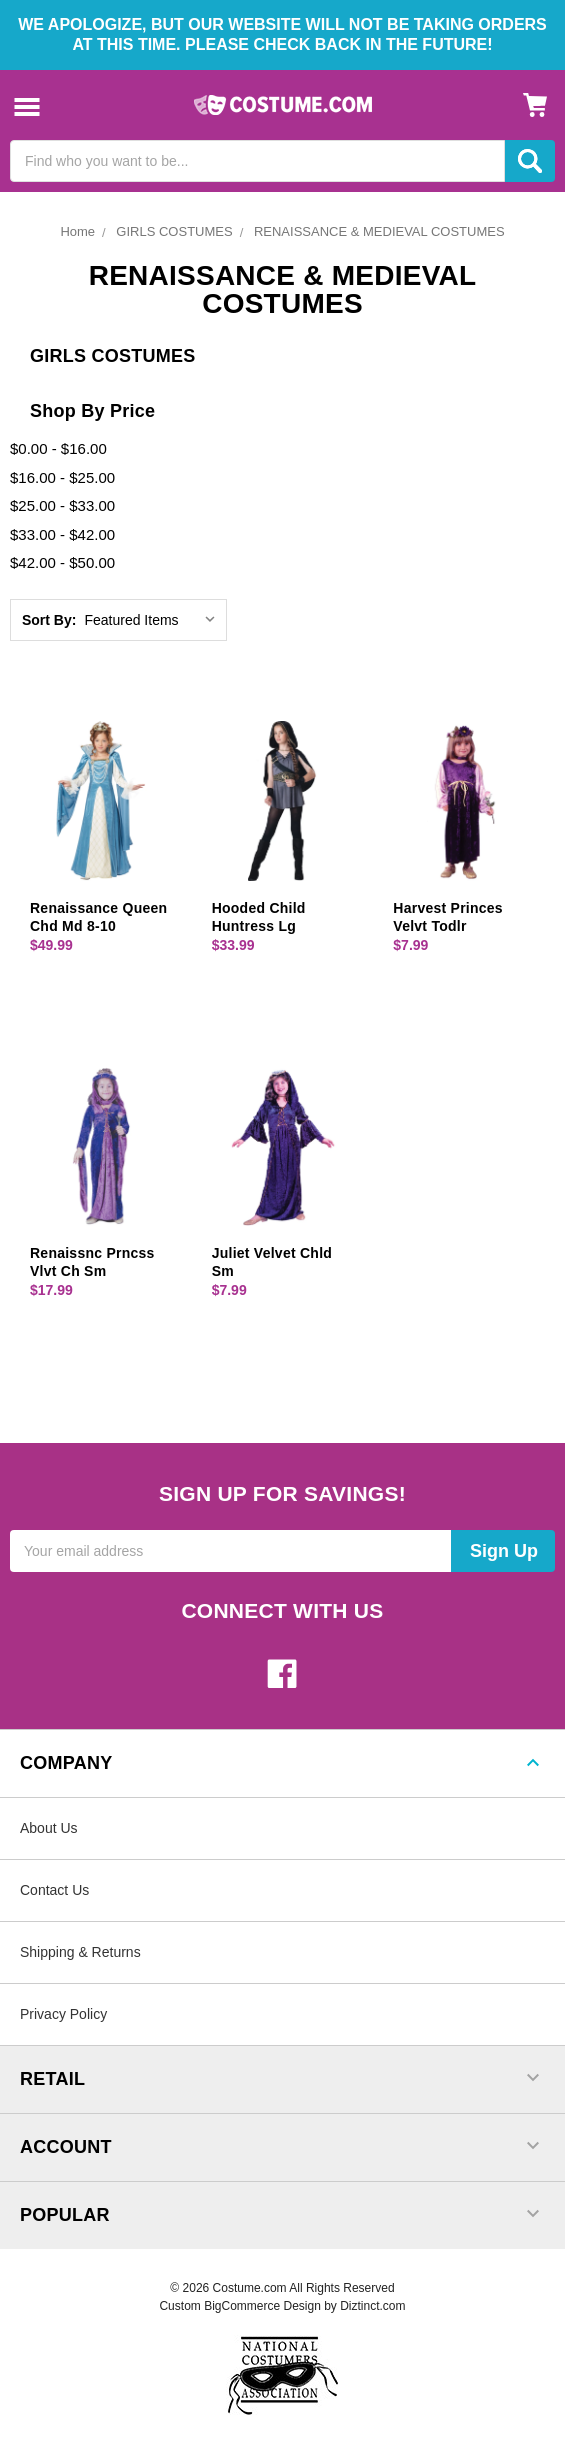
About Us (49, 1828)
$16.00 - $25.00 (62, 477)
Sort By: (49, 620)
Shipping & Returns (80, 1952)
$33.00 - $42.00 (62, 534)
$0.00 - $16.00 (58, 448)
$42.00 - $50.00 (62, 562)
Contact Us (54, 1890)
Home (77, 231)
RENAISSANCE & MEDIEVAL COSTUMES (379, 231)
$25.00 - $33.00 (62, 505)
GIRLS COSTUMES (174, 231)
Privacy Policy (63, 2014)
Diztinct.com (372, 2306)
